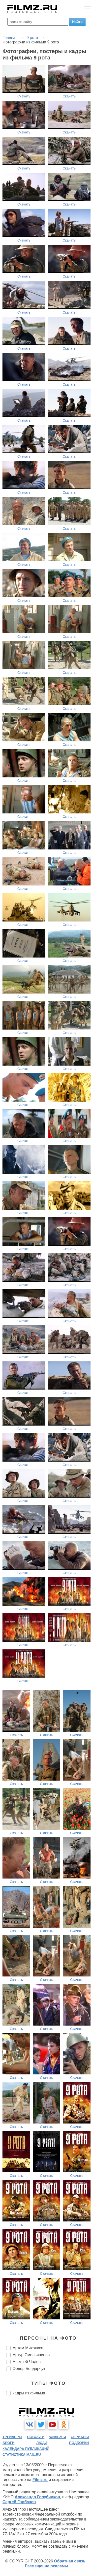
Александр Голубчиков (37, 2497)
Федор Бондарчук (29, 2369)
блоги (8, 2443)
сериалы (80, 2437)
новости (35, 2437)
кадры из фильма (29, 2393)
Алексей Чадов (27, 2362)
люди (41, 2443)
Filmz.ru (40, 2480)
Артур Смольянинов (31, 2355)
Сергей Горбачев (19, 2502)
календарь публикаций (25, 2449)
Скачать (24, 96)
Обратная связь (70, 2561)
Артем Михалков (28, 2348)
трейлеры (12, 2437)
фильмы (57, 2437)
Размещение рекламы (46, 2566)
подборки (79, 2443)
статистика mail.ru (21, 2455)
